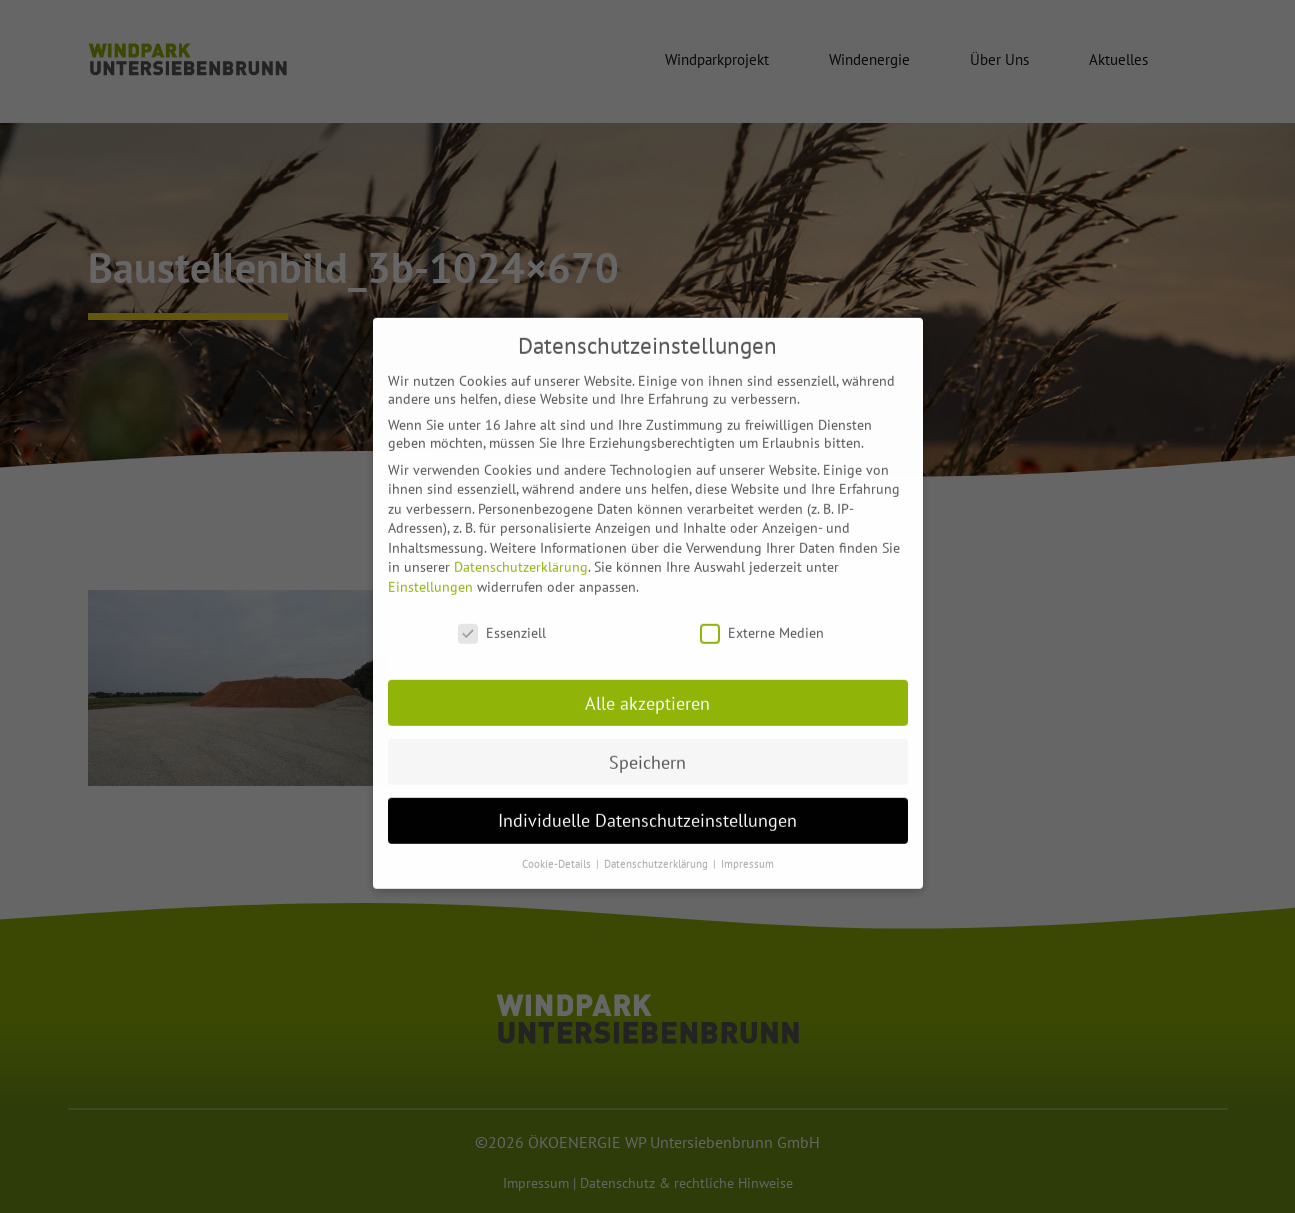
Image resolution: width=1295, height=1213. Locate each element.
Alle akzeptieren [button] (647, 689)
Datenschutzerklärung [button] (657, 851)
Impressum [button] (747, 851)
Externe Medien (762, 619)
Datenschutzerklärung (521, 554)
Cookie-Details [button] (558, 851)
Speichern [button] (647, 748)
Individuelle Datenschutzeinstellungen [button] (647, 807)
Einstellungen (430, 574)
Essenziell (502, 619)
